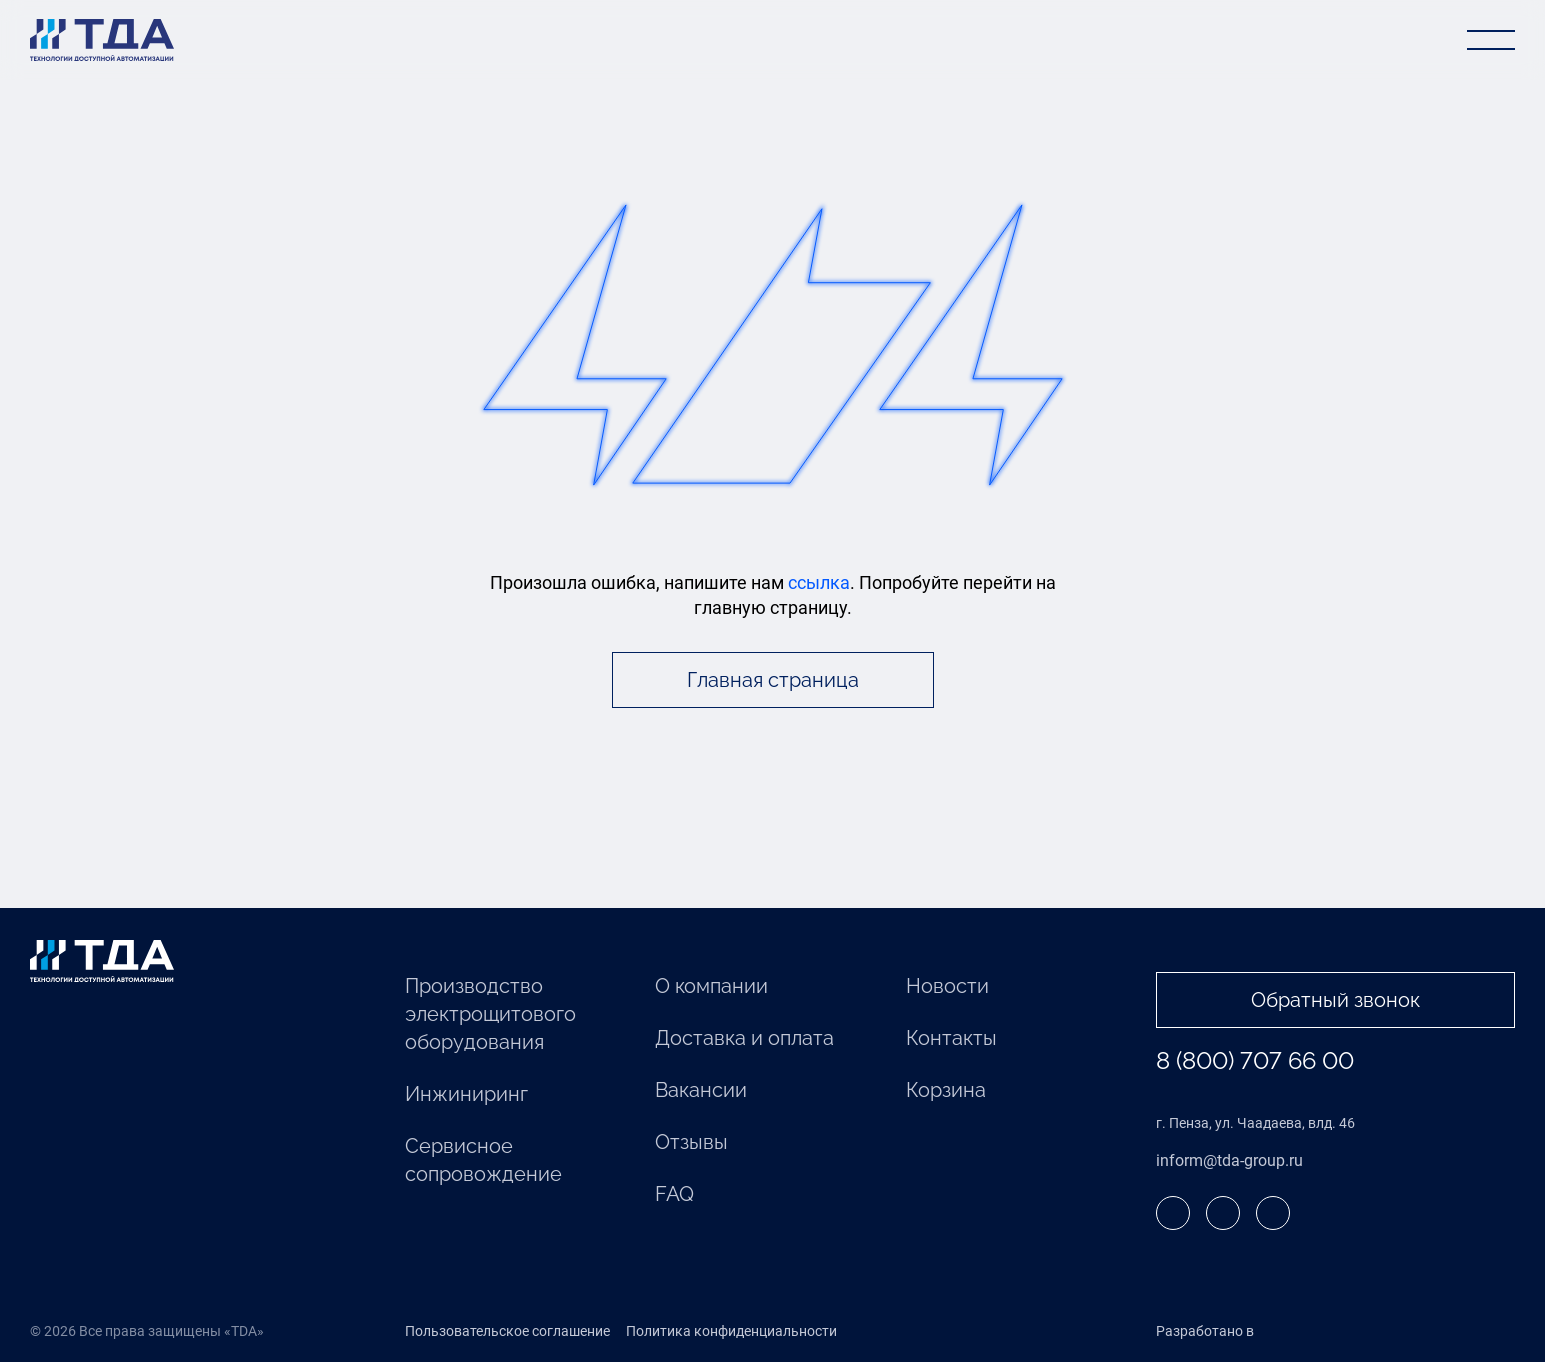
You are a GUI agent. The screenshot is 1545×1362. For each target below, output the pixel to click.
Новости (947, 986)
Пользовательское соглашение (507, 1331)
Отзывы (691, 1142)
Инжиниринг (466, 1094)
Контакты (951, 1038)
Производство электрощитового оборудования (490, 1014)
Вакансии (701, 1090)
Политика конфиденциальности (731, 1331)
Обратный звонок (1335, 1000)
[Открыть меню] (1491, 40)
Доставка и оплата (744, 1038)
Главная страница (773, 680)
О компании (711, 986)
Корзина (946, 1090)
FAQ (674, 1194)
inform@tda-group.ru (1229, 1160)
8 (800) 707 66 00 (1255, 1060)
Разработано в (1246, 1332)
